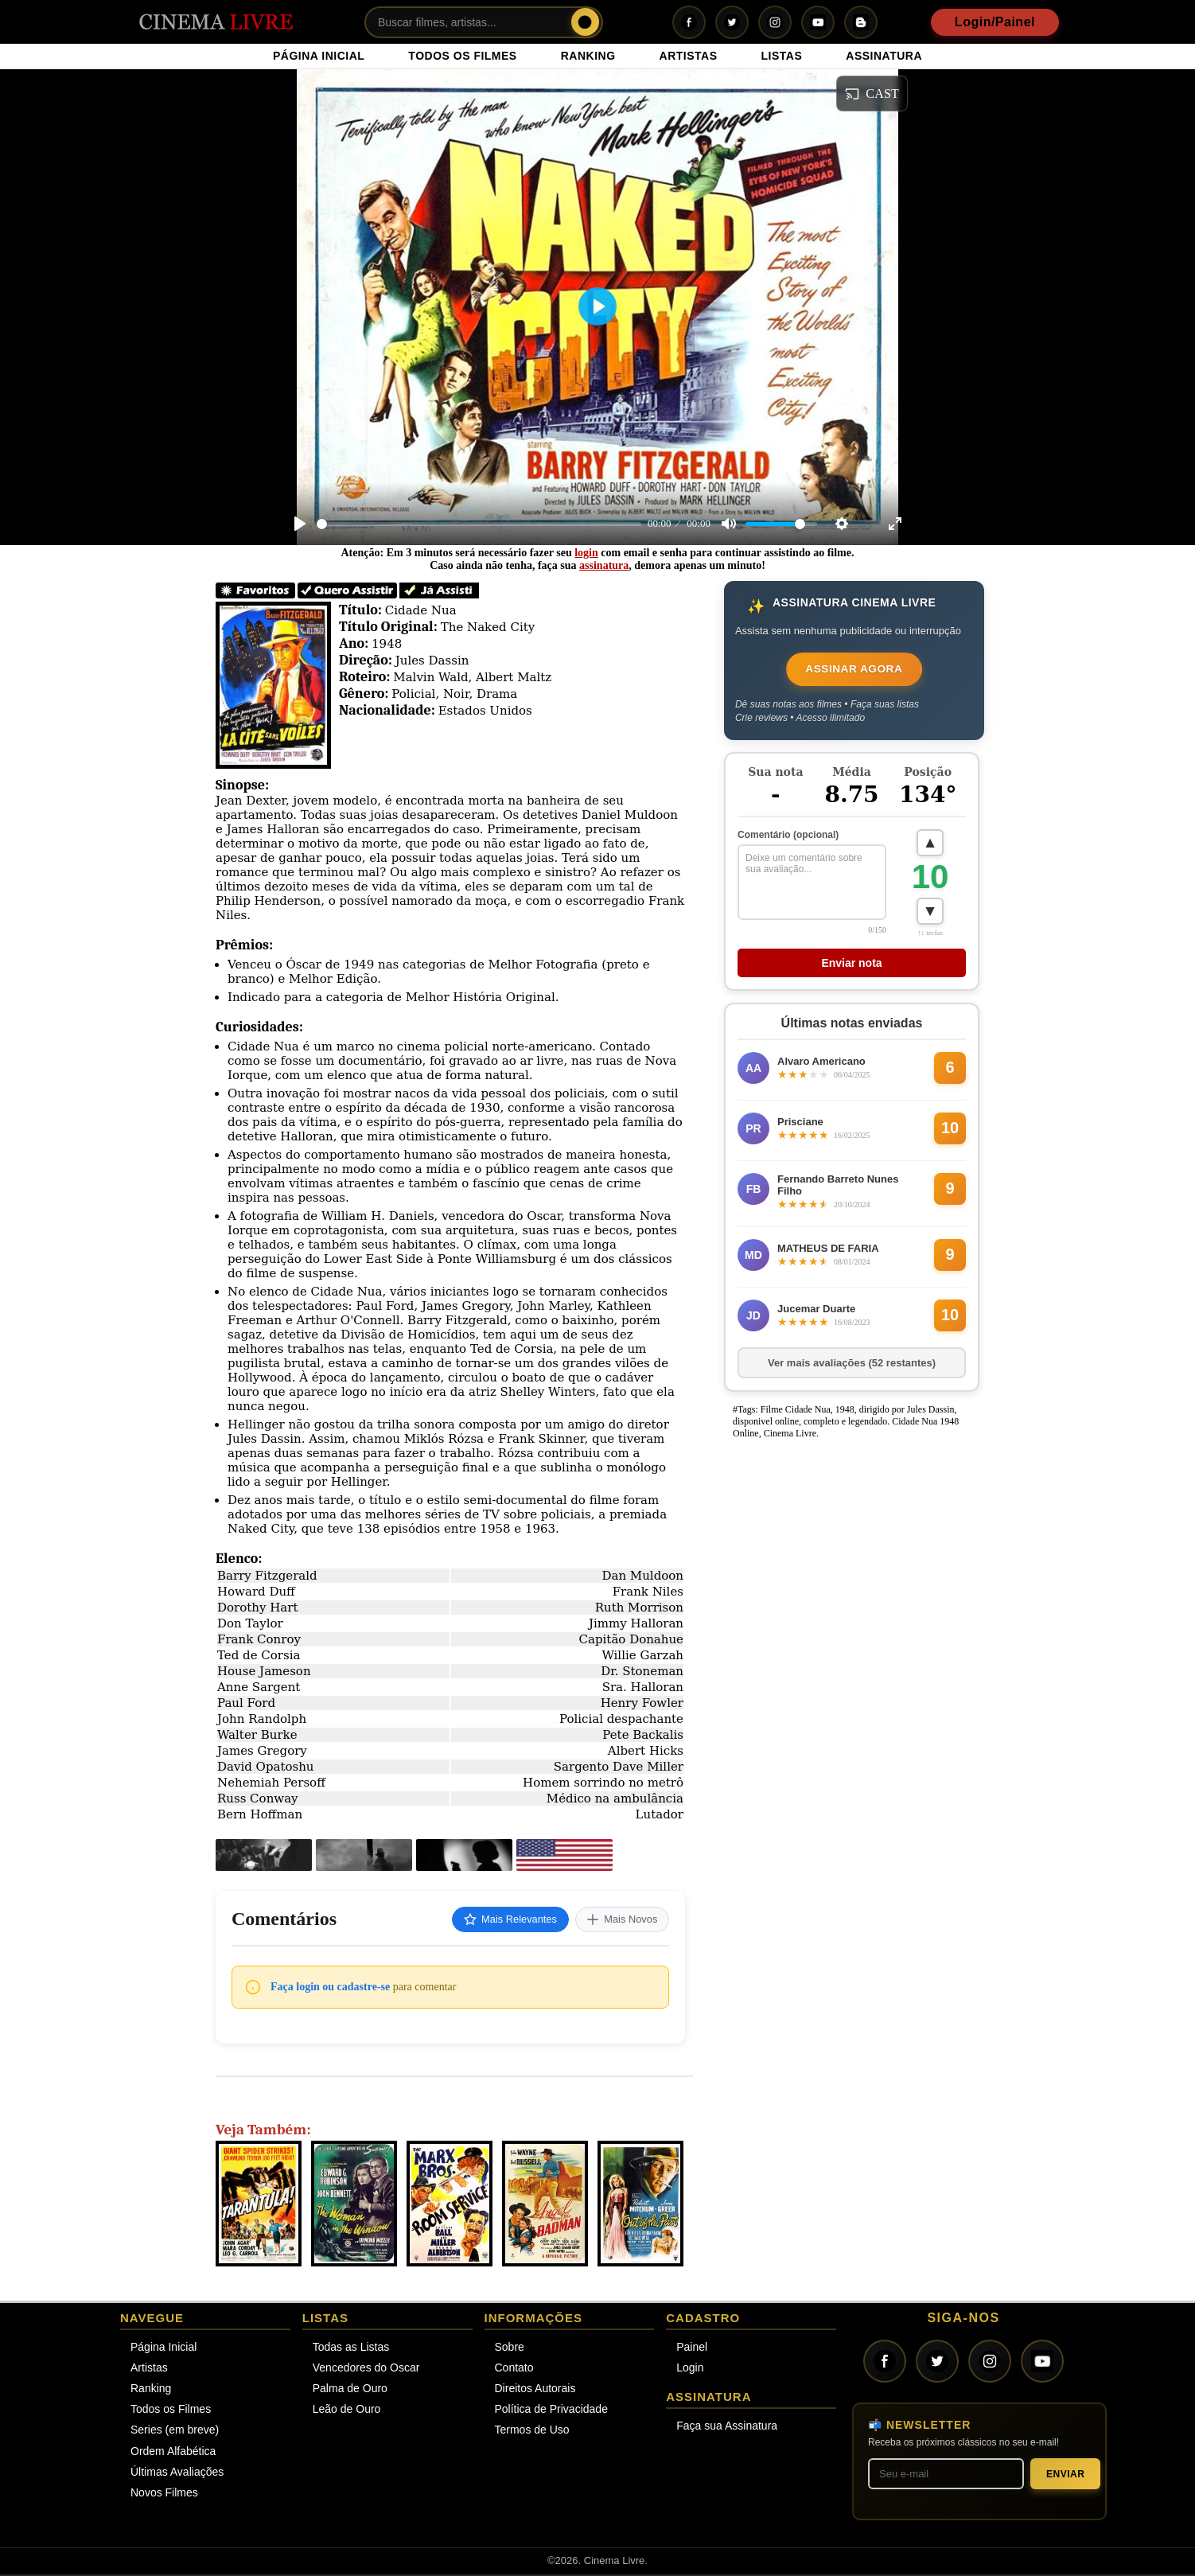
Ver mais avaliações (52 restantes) (852, 1367)
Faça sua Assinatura (726, 2427)
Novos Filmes (164, 2494)
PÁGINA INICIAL (318, 55)
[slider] (479, 524)
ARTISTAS (689, 55)
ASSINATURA (884, 55)
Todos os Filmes (170, 2411)
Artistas (149, 2369)
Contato (514, 2369)
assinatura (604, 565)
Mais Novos (618, 1920)
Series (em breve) (174, 2432)
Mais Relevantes (496, 1920)
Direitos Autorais (535, 2389)
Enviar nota (851, 967)
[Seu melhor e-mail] (946, 2476)
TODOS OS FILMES (462, 55)
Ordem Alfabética (173, 2452)
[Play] (300, 523)
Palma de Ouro (350, 2389)
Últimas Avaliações (177, 2473)
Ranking (150, 2389)
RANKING (588, 55)
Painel (691, 2348)
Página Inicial (163, 2348)
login (586, 553)
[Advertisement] (847, 1690)
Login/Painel (995, 22)
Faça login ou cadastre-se (330, 1988)
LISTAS (782, 55)
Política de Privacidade (551, 2411)
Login (689, 2369)
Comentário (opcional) (788, 837)
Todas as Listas (351, 2348)
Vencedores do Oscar (366, 2369)
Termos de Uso (532, 2432)
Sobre (509, 2348)
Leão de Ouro (347, 2411)
